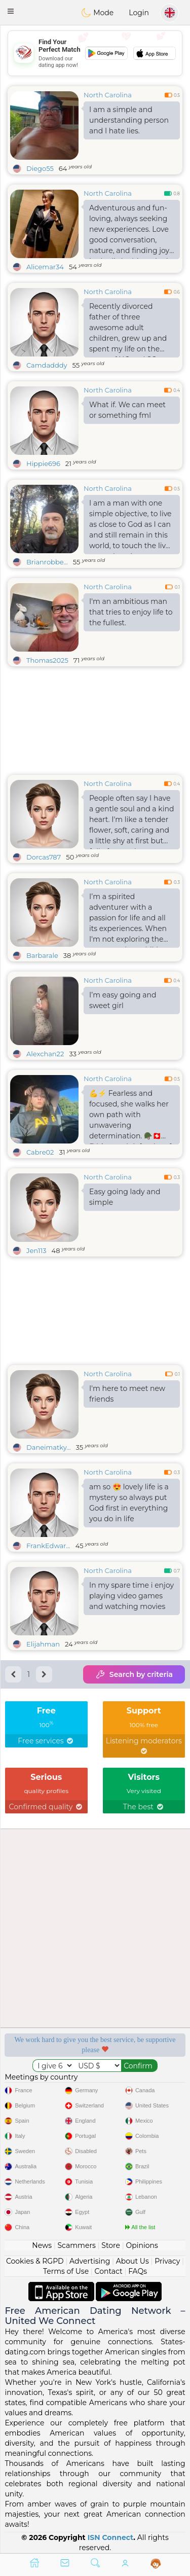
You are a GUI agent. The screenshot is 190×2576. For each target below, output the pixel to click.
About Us (132, 2261)
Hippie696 (43, 463)
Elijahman (43, 1644)
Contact (109, 2271)
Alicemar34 (45, 267)
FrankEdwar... (48, 1546)
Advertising (89, 2261)
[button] (10, 11)
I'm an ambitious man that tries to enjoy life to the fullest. (131, 612)
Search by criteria (134, 1674)
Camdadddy (46, 365)
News (42, 2245)
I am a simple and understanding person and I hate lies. (129, 120)
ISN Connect (111, 2537)
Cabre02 (40, 1152)
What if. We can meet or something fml (127, 410)
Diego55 (40, 168)
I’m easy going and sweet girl (122, 1000)
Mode (97, 13)
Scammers (76, 2245)
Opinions (142, 2245)
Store (110, 2245)
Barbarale (42, 955)
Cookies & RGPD (35, 2261)
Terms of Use (66, 2271)
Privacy (167, 2261)
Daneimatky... (48, 1447)
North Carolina (108, 95)
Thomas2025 (47, 660)
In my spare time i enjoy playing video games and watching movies (131, 1596)
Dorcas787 (43, 857)
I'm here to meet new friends (127, 1394)
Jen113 (36, 1250)
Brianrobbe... (47, 562)
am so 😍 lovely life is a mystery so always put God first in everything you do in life (129, 1502)
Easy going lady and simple (124, 1197)
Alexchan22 (45, 1054)
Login (139, 12)
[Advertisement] (95, 53)
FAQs (137, 2271)
